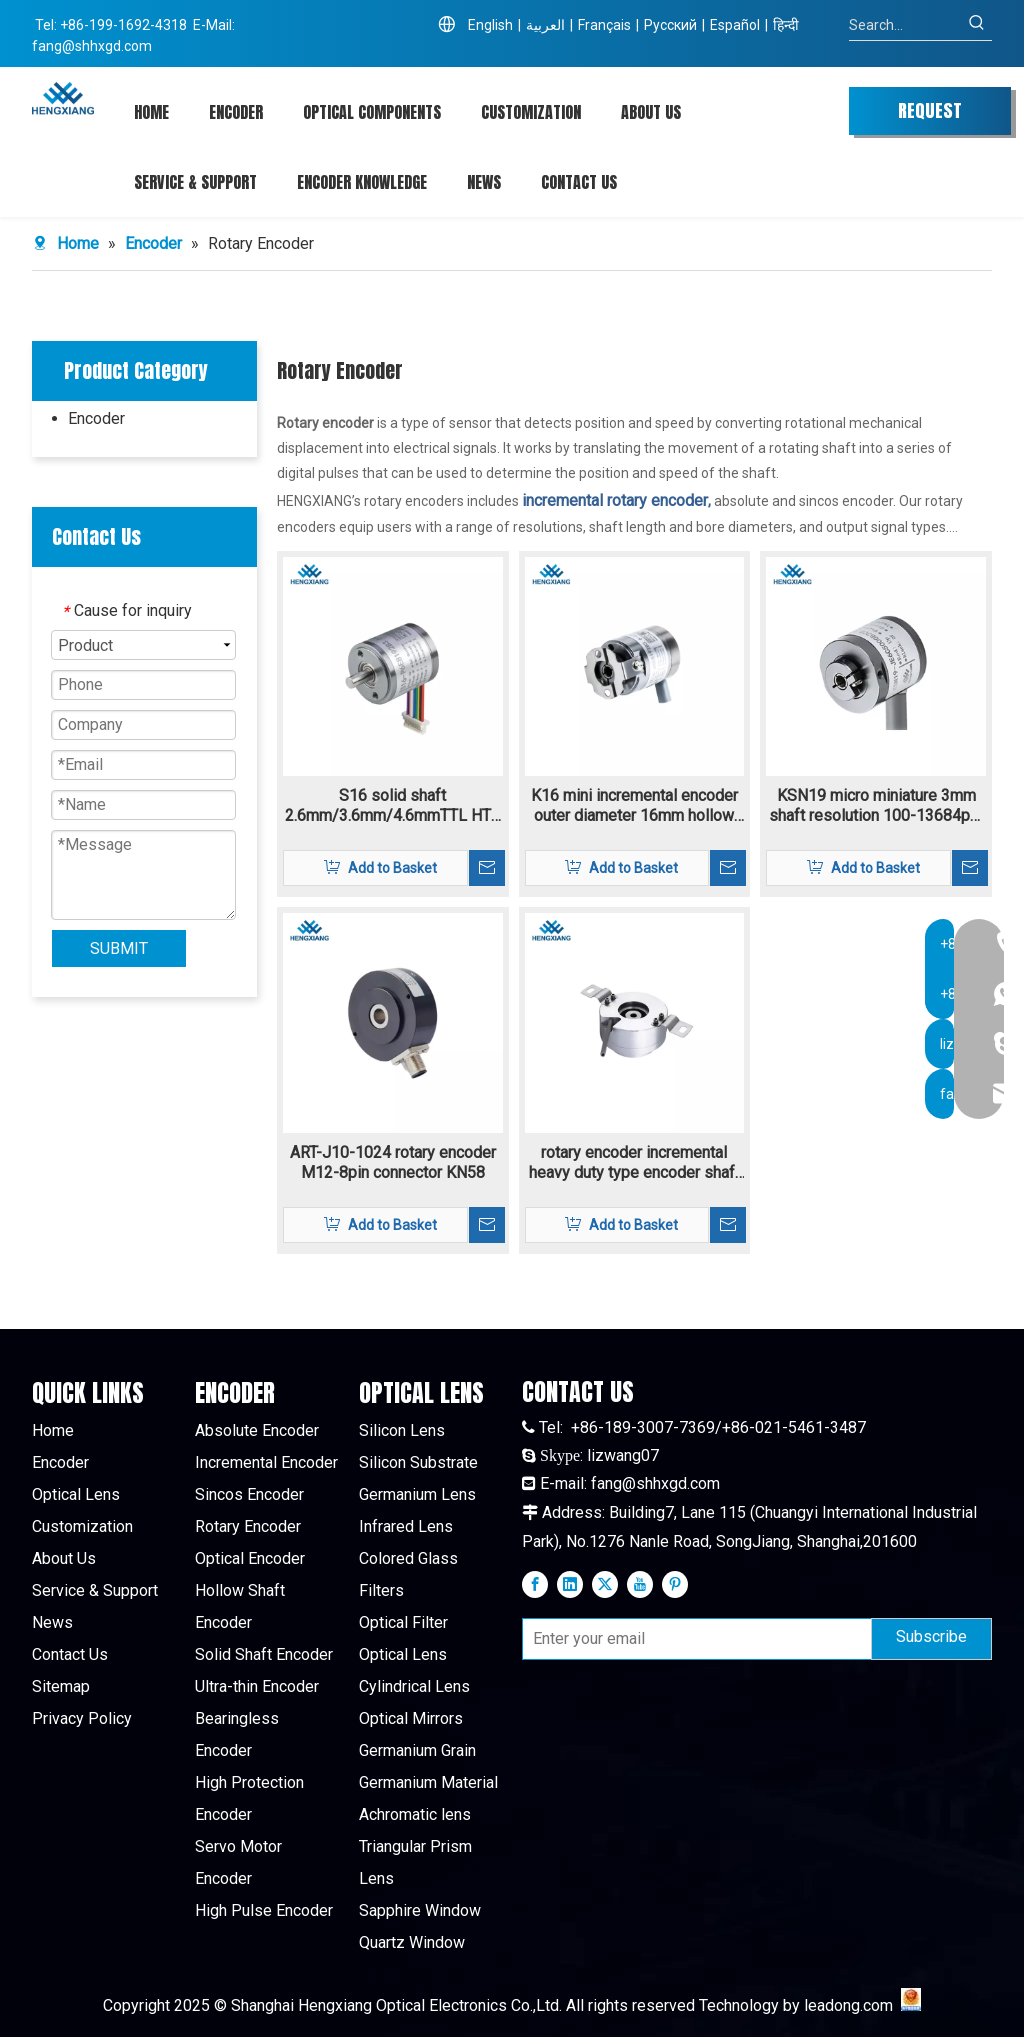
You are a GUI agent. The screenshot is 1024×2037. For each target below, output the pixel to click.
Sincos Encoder (249, 1494)
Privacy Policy (82, 1718)
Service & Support (95, 1590)
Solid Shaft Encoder (264, 1654)
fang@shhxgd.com (92, 46)
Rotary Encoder (248, 1526)
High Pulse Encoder (264, 1910)
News (52, 1622)
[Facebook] (535, 1584)
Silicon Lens (402, 1430)
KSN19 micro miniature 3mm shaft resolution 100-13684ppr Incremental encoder (876, 806)
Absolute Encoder (257, 1430)
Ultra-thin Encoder (257, 1686)
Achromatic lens (415, 1814)
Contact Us (70, 1654)
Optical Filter (403, 1622)
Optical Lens (76, 1494)
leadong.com (848, 2005)
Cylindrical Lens (414, 1686)
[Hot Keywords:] (977, 25)
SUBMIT (119, 948)
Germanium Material (428, 1782)
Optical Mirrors (411, 1718)
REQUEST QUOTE (930, 116)
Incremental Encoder (266, 1462)
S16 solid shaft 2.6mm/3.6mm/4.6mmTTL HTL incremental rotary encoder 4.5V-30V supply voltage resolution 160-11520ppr (392, 806)
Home (53, 1430)
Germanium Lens (417, 1494)
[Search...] (905, 25)
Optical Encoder (250, 1558)
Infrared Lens (406, 1526)
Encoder (96, 418)
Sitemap (61, 1686)
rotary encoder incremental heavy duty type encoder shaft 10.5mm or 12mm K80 (634, 1163)
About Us (64, 1558)
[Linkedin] (570, 1584)
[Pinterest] (675, 1584)
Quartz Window (412, 1942)
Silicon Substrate (418, 1462)
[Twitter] (605, 1584)
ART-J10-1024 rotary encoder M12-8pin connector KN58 (393, 1162)
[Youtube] (640, 1584)
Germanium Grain (417, 1750)
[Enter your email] (692, 1639)
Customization (82, 1526)
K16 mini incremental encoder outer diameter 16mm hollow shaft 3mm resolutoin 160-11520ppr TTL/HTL (634, 806)
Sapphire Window (420, 1910)
